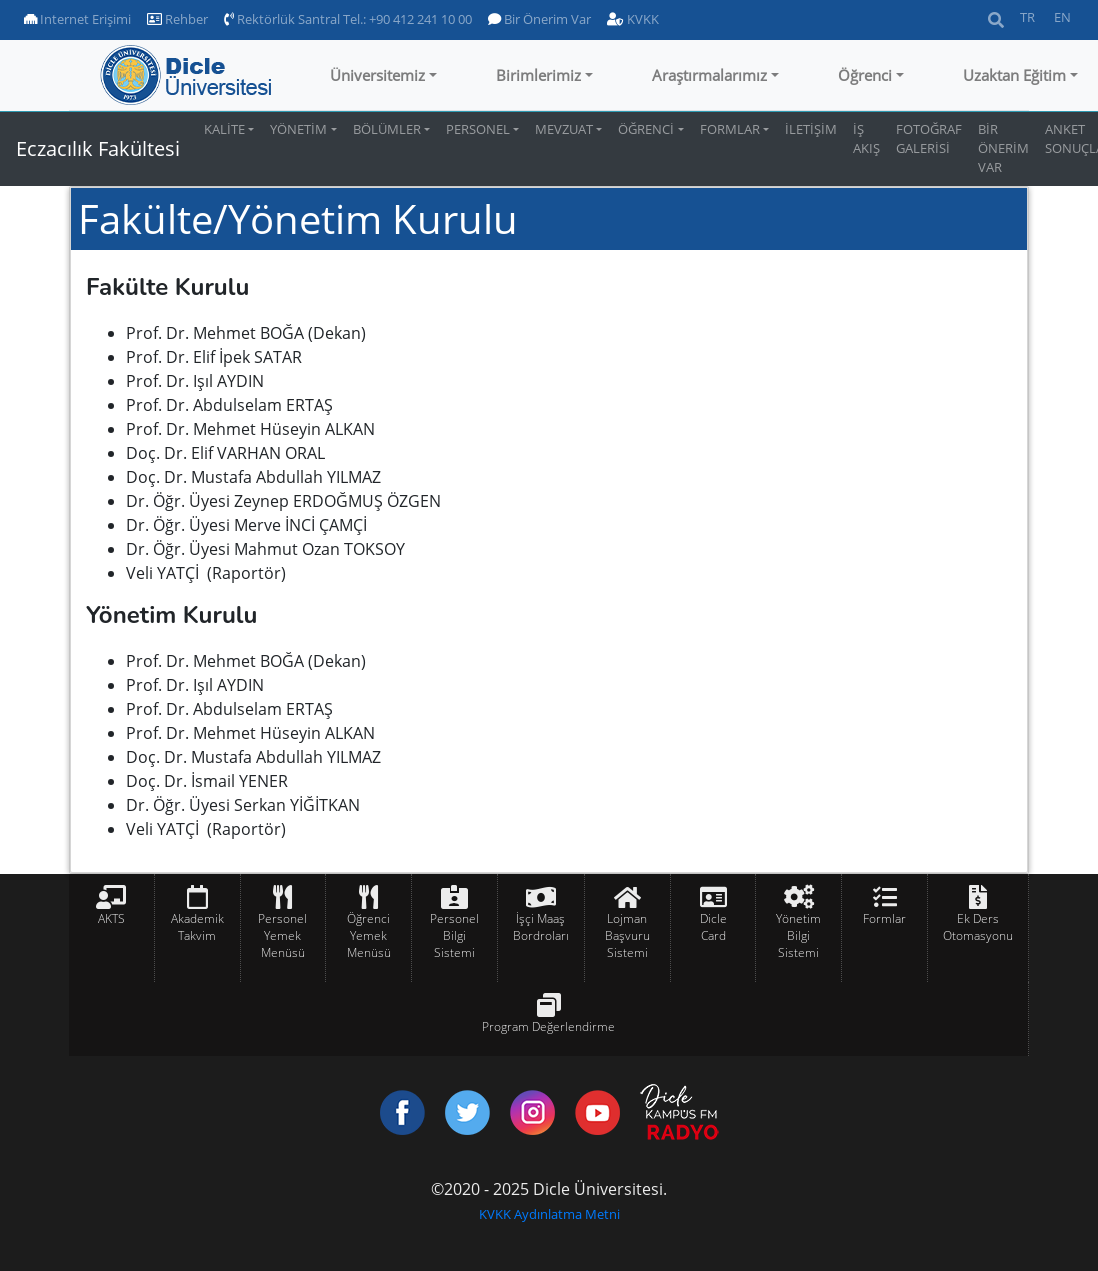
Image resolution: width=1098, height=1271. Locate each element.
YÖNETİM (298, 129)
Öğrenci (865, 75)
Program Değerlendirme (548, 1026)
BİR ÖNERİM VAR (1003, 148)
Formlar (884, 918)
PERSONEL (478, 129)
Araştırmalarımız (709, 75)
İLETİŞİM (811, 129)
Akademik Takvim (197, 927)
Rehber (177, 19)
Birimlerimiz (538, 75)
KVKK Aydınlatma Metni (549, 1214)
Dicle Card (713, 927)
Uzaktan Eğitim (1014, 75)
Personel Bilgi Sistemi (454, 935)
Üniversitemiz (377, 75)
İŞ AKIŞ (866, 138)
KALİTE (224, 129)
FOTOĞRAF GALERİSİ (929, 138)
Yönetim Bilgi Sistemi (798, 935)
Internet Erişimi (77, 19)
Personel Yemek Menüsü (282, 935)
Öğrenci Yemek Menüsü (369, 935)
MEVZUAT (564, 129)
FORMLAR (730, 129)
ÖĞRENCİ (646, 129)
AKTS (111, 918)
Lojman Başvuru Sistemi (627, 935)
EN (1062, 17)
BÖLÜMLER (387, 129)
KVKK (633, 19)
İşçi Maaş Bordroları (541, 927)
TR (1027, 17)
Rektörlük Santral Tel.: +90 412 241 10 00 (348, 19)
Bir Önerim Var (539, 19)
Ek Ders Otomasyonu (978, 927)
